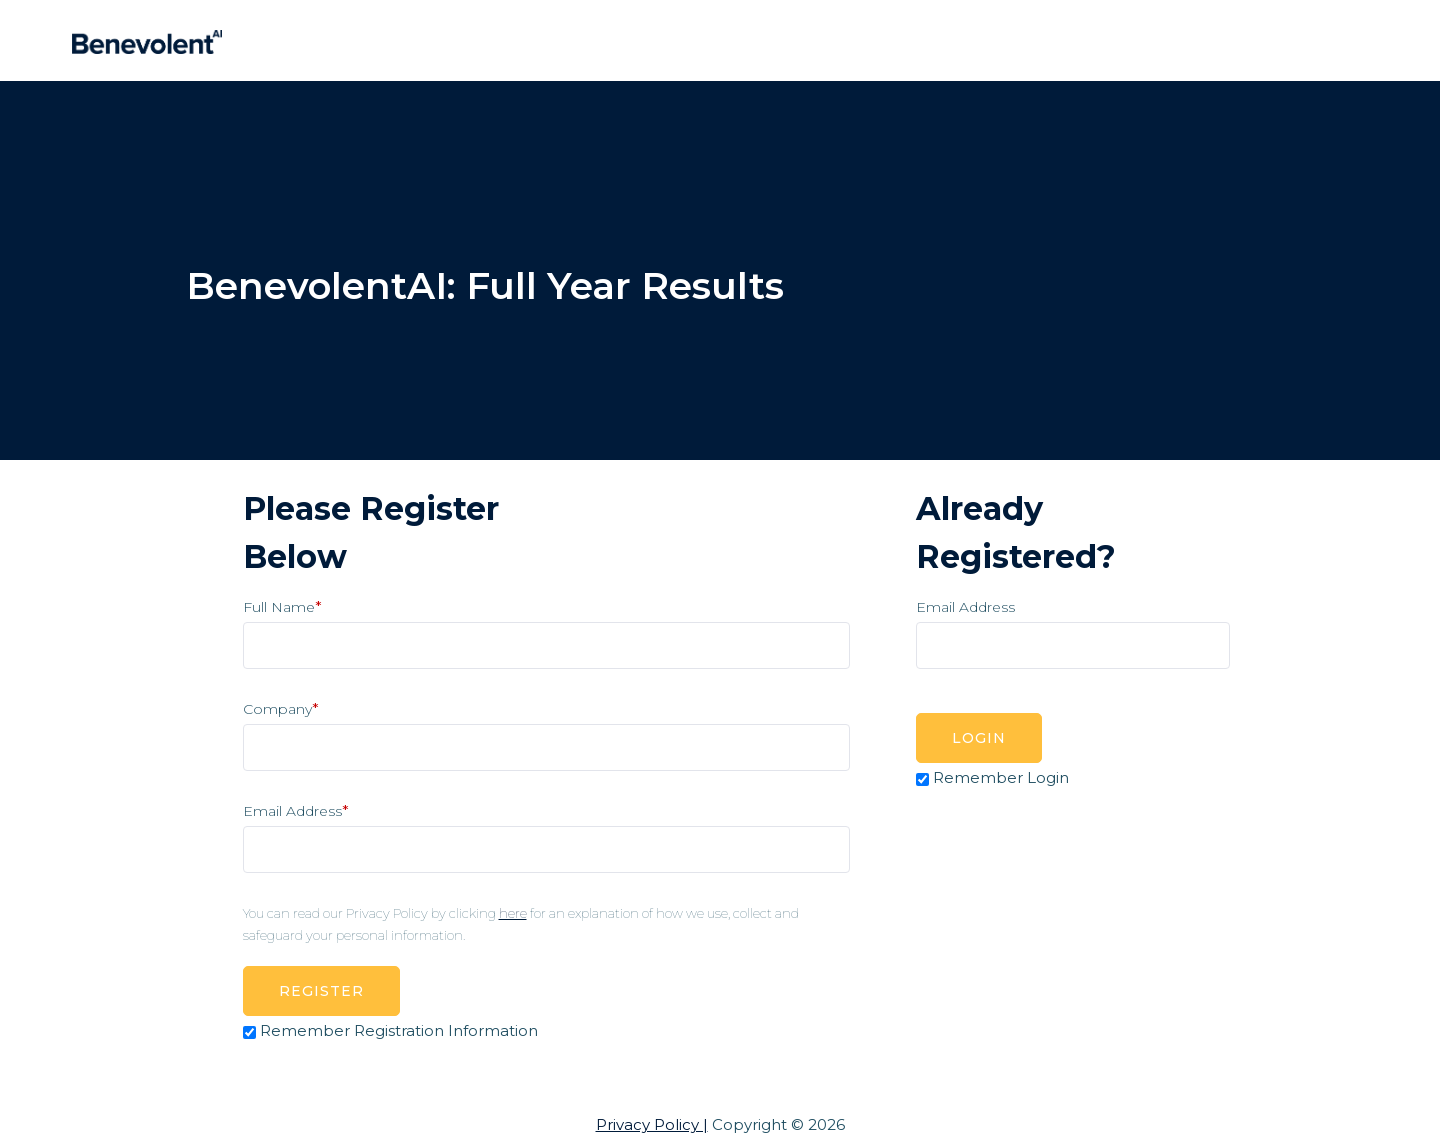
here (513, 913)
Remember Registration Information (399, 1030)
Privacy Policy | (652, 1124)
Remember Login (1001, 777)
